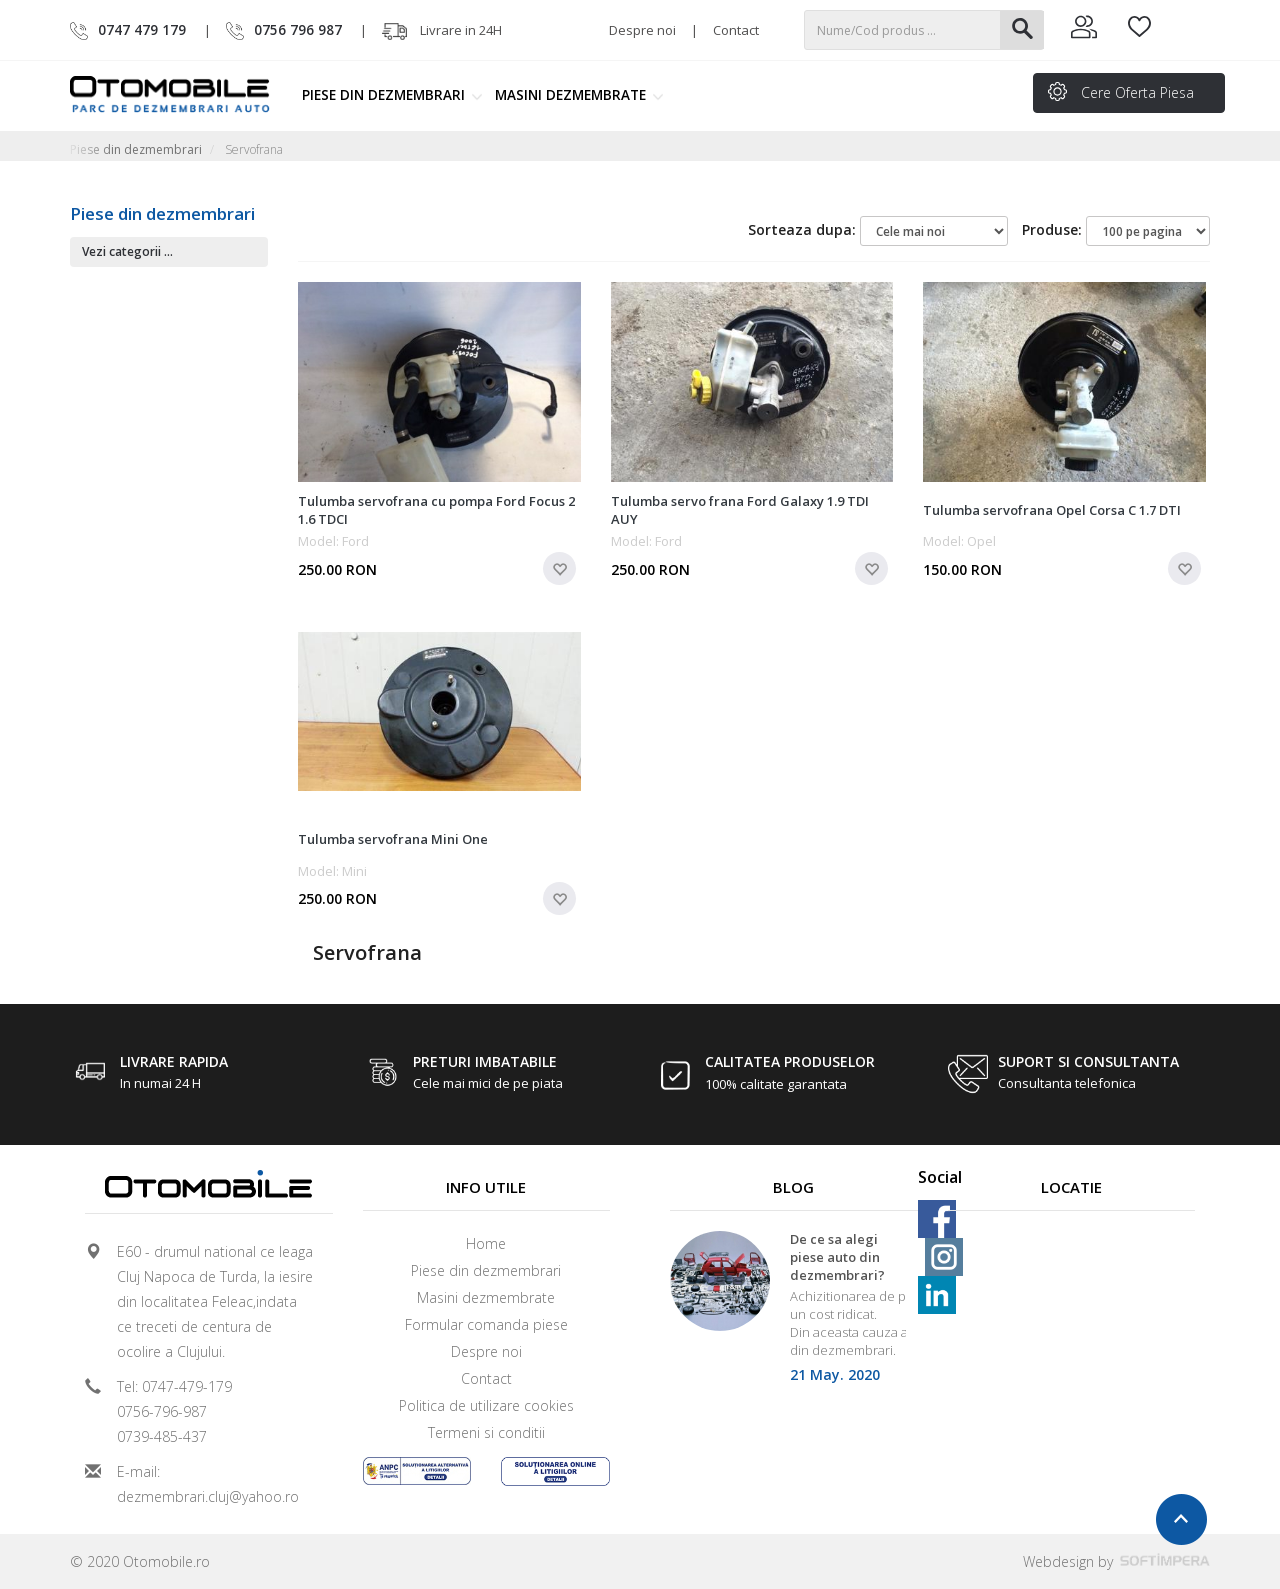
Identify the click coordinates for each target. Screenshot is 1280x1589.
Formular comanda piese (486, 1324)
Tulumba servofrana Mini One (393, 839)
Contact (736, 30)
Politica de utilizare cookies (486, 1405)
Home (486, 1243)
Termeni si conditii (486, 1432)
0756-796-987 (162, 1411)
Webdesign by (1116, 1561)
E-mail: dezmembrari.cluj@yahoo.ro (208, 1484)
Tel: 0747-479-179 (174, 1386)
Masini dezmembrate (579, 95)
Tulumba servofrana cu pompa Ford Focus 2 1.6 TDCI (436, 510)
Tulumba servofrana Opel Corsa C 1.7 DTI (1052, 510)
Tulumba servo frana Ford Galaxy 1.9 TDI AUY (740, 510)
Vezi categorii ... (127, 251)
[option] (794, 1313)
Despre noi (642, 30)
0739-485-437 (162, 1436)
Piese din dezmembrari (392, 95)
